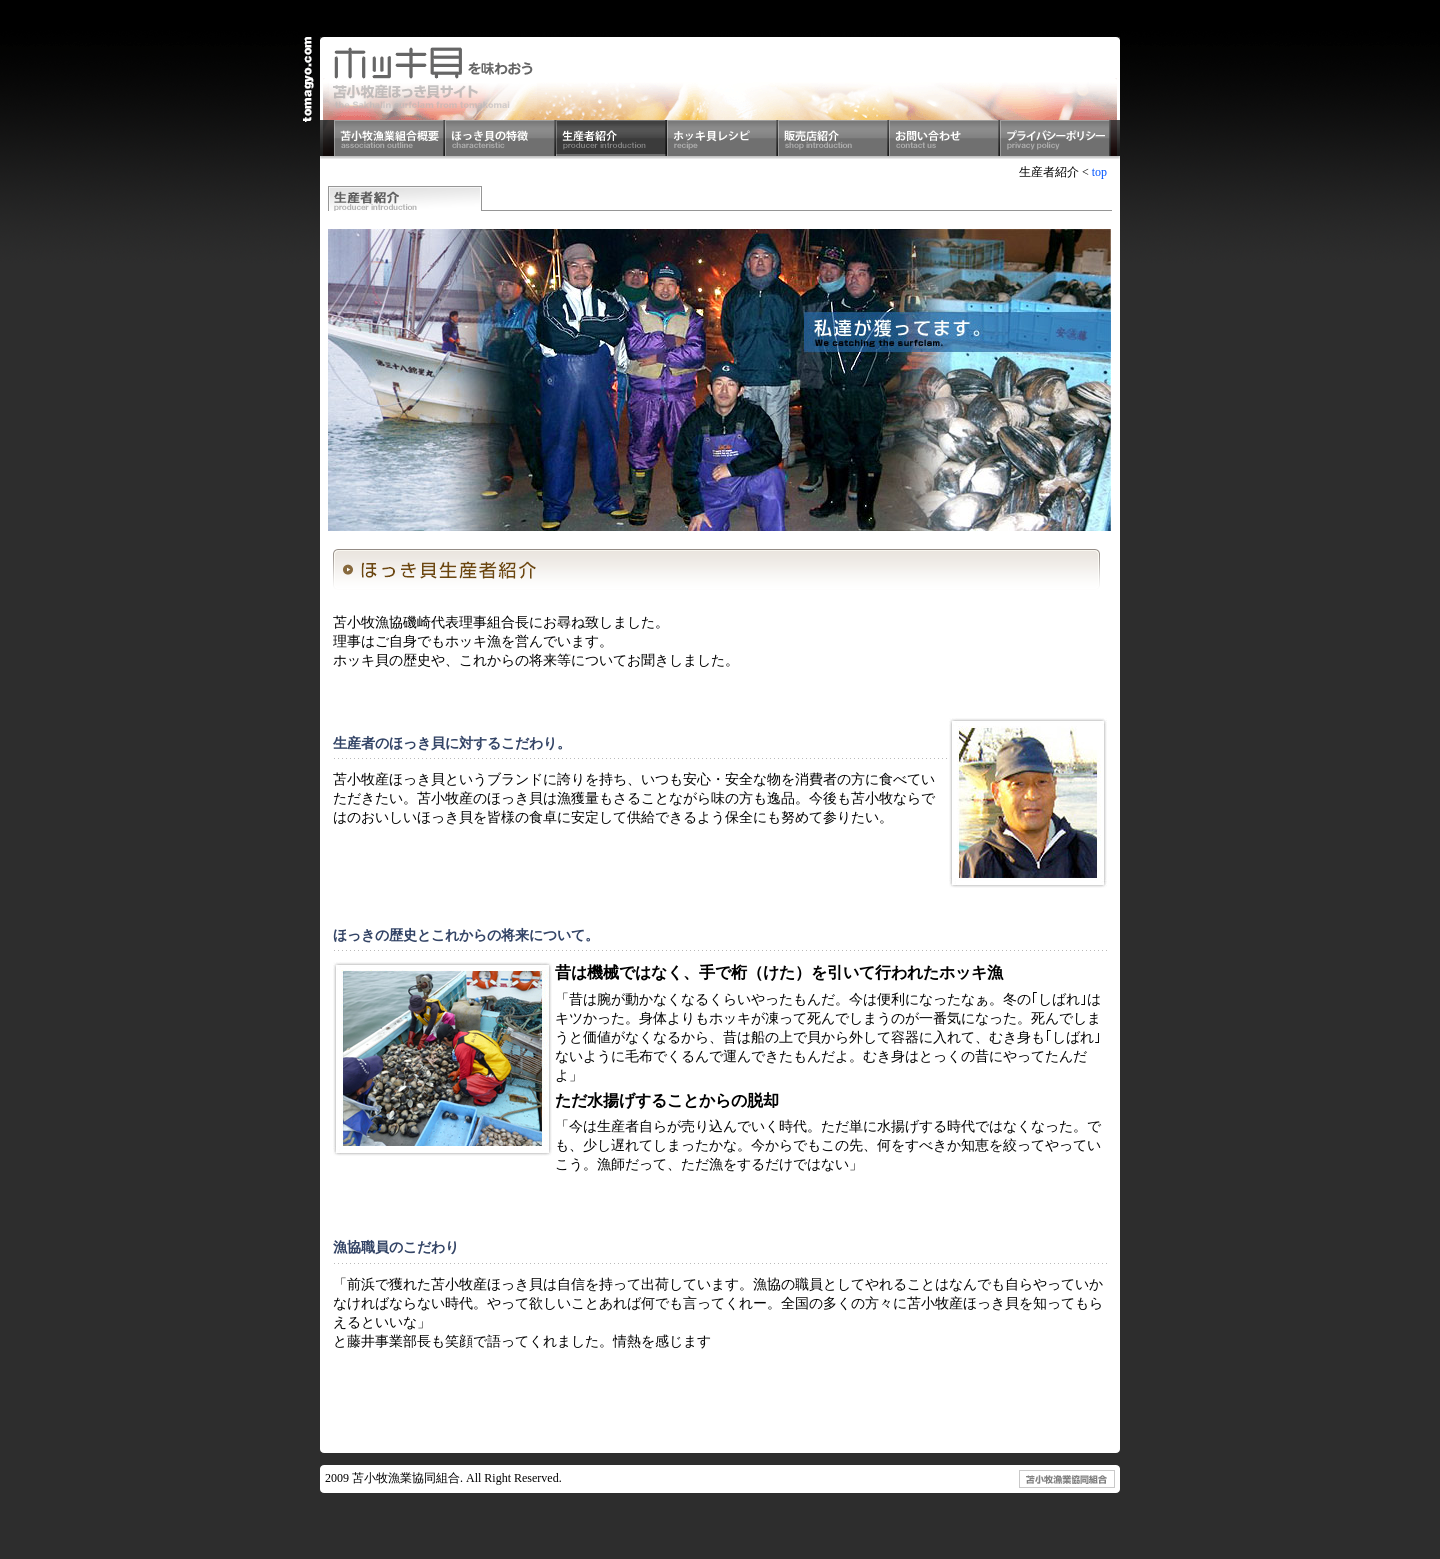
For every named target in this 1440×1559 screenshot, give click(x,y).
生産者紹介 (611, 139)
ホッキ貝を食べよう (433, 78)
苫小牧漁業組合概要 (389, 139)
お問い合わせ (944, 139)
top (1099, 172)
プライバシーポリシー (1055, 139)
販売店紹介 (833, 139)
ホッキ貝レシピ (722, 139)
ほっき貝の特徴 (500, 139)
